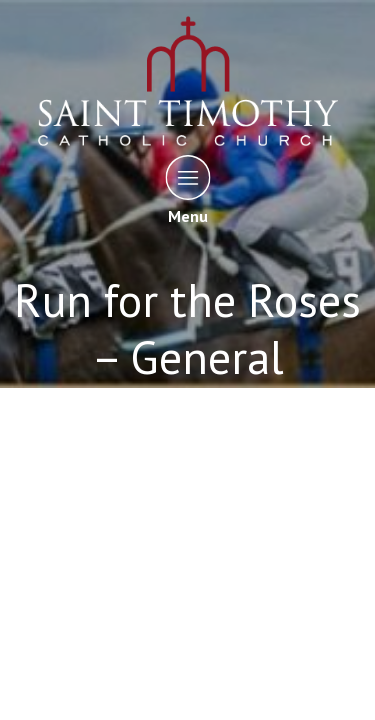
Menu (187, 189)
